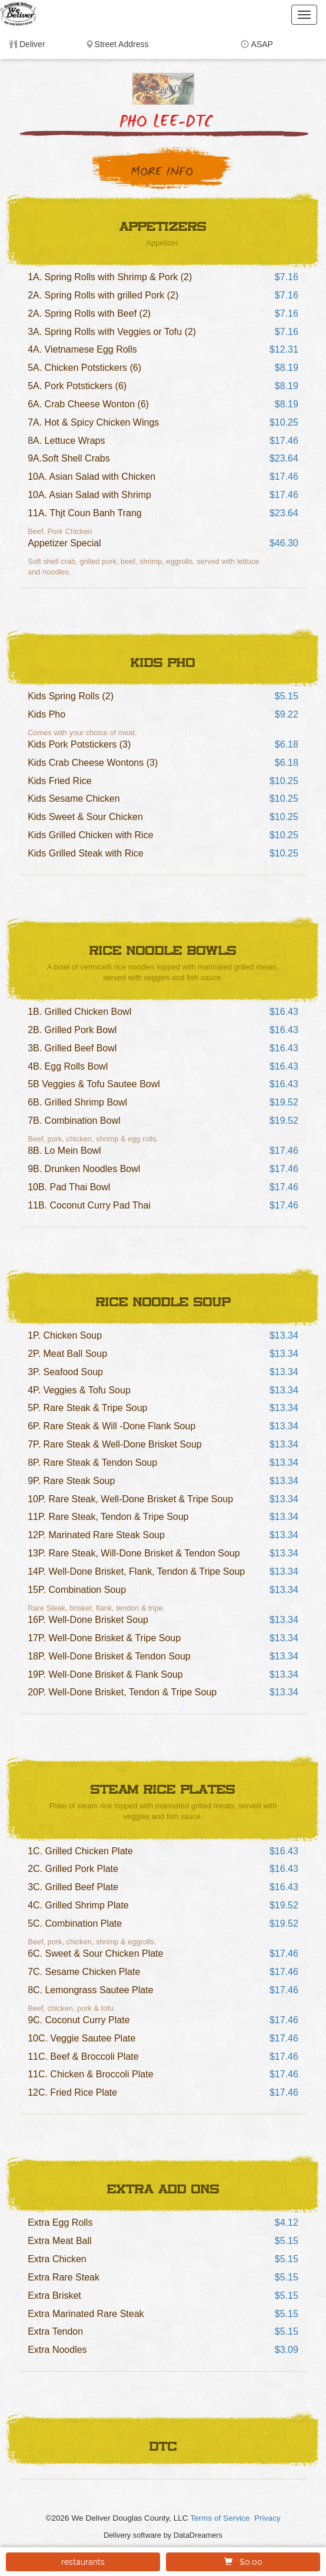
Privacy (267, 2518)
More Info (162, 172)
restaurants (83, 2562)
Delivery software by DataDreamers (163, 2535)
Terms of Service (220, 2518)
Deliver (32, 44)
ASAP (262, 44)
